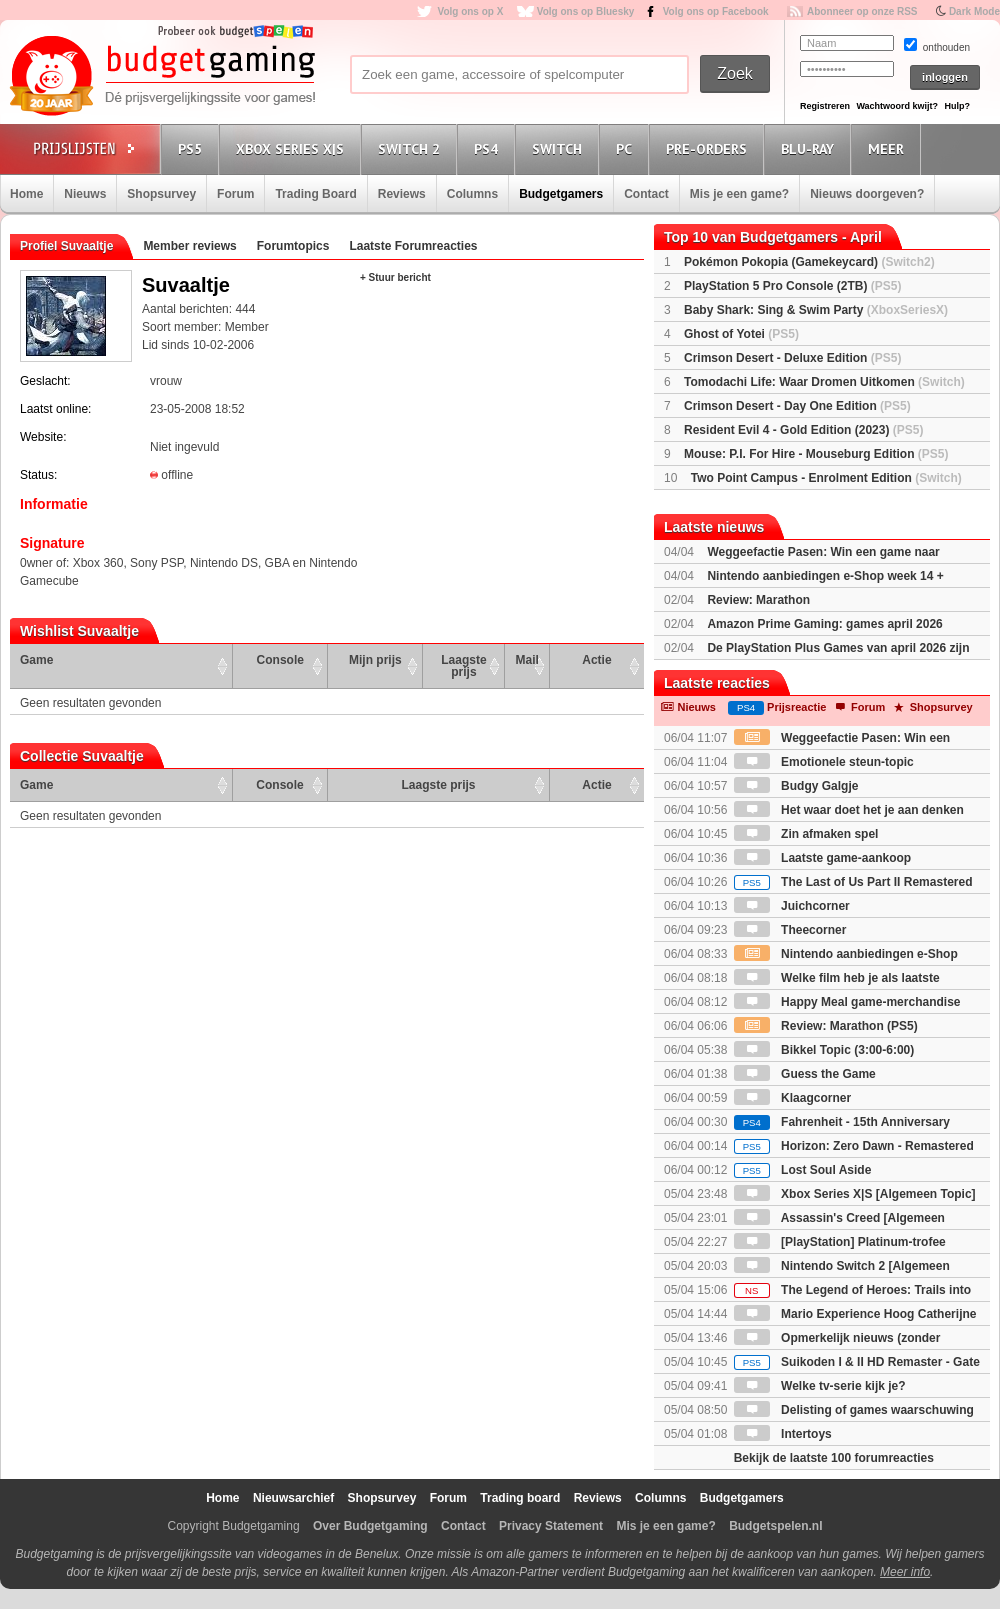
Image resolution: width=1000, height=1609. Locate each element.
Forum (235, 194)
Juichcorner (792, 906)
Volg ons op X (470, 11)
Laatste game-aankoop (822, 858)
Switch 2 (412, 148)
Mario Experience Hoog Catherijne (855, 1314)
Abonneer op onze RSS (862, 11)
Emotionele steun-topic (824, 762)
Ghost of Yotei (741, 334)
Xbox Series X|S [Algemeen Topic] (855, 1194)
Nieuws (85, 194)
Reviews (402, 194)
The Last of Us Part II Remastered (853, 882)
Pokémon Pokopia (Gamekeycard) (809, 262)
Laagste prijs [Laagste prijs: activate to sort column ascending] (463, 666)
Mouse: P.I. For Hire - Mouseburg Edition (816, 454)
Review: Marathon (758, 600)
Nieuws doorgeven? (867, 194)
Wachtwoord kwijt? (897, 106)
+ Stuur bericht (395, 277)
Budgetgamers (561, 194)
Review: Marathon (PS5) (826, 1026)
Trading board (520, 1498)
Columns (472, 194)
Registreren (825, 106)
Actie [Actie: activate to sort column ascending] (596, 660)
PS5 (193, 148)
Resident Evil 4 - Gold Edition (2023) (803, 430)
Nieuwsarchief (293, 1498)
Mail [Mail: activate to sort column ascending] (527, 660)
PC (627, 148)
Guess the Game (805, 1074)
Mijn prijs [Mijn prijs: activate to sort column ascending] (375, 660)
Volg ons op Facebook (716, 11)
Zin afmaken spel (806, 834)
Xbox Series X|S (293, 148)
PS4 (489, 148)
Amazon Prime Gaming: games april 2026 (824, 624)
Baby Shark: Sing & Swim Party (816, 310)
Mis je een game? (739, 194)
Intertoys (783, 1434)
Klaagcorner (792, 1098)
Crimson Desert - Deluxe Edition (792, 358)
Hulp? (957, 106)
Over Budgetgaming (370, 1526)
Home (26, 194)
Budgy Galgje (796, 786)
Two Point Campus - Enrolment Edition (826, 478)
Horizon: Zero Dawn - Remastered (854, 1146)
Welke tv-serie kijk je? (820, 1386)
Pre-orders (709, 148)
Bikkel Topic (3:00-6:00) (824, 1050)
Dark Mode (974, 11)
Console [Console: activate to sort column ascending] (280, 660)
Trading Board (315, 194)
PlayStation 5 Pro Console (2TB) (792, 286)
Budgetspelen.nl (775, 1526)
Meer (889, 148)
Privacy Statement (551, 1526)
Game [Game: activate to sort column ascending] (36, 660)
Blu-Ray (810, 148)
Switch (560, 148)
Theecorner (790, 930)
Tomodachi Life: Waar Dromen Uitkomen (824, 382)
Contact (646, 194)
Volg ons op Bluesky (586, 11)
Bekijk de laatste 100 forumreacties (834, 1458)
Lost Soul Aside (803, 1170)
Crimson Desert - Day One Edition (797, 406)
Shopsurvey (161, 194)
